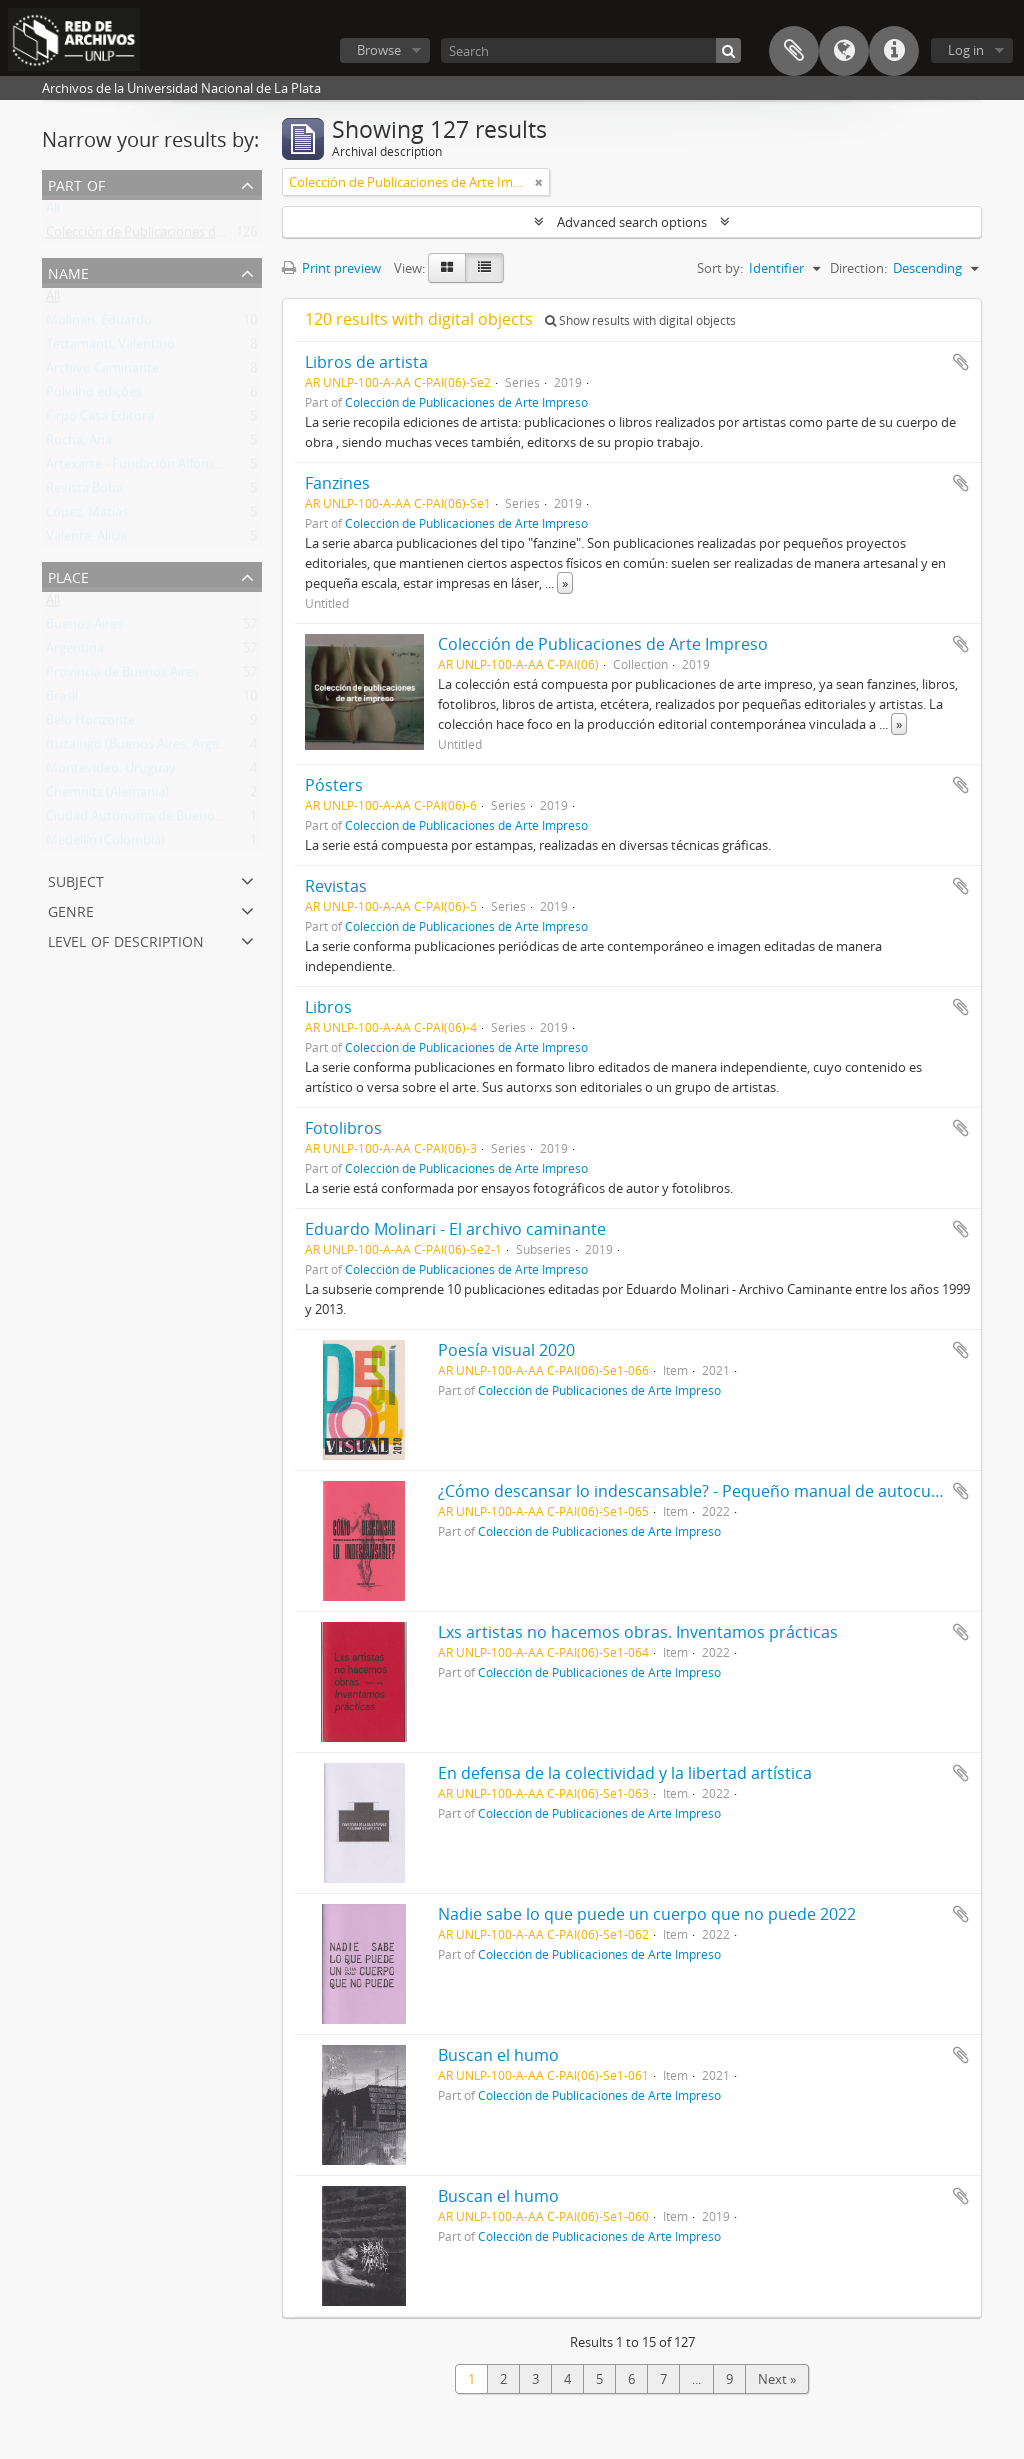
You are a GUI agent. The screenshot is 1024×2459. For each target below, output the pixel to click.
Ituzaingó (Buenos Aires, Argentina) (150, 748)
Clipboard (794, 51)
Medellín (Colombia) (105, 844)
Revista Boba (84, 492)
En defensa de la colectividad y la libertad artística (625, 1773)
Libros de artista (366, 362)
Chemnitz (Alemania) (107, 796)
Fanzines (337, 483)
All (53, 212)
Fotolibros (343, 1128)
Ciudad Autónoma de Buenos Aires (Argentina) (184, 820)
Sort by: (720, 268)
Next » (777, 2379)
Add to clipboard (961, 362)
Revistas (336, 886)
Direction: (858, 268)
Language (844, 51)
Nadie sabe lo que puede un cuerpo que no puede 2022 (647, 1914)
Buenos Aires (84, 628)
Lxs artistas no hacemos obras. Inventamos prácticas (638, 1632)
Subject (76, 879)
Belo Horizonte (90, 724)
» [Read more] (565, 583)
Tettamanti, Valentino (110, 348)
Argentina (75, 652)
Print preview (331, 268)
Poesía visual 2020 (506, 1350)
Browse (379, 50)
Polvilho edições (94, 396)
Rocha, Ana (79, 444)
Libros (328, 1007)
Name (68, 271)
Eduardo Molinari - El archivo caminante (455, 1229)
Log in (966, 50)
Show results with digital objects (640, 320)
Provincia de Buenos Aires (122, 676)
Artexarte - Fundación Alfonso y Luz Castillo (174, 468)
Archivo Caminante (102, 372)
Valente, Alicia (86, 540)
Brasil (62, 700)
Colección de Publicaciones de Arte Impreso (175, 236)
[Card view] (447, 268)
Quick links (894, 51)
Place (68, 575)
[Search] (591, 50)
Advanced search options (632, 222)
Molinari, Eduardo (99, 324)
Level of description (126, 939)
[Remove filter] (539, 182)
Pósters (334, 785)
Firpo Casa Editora (100, 420)
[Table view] (484, 268)
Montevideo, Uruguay (111, 772)
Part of (76, 183)
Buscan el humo (498, 2055)
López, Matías (87, 516)
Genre (71, 909)
